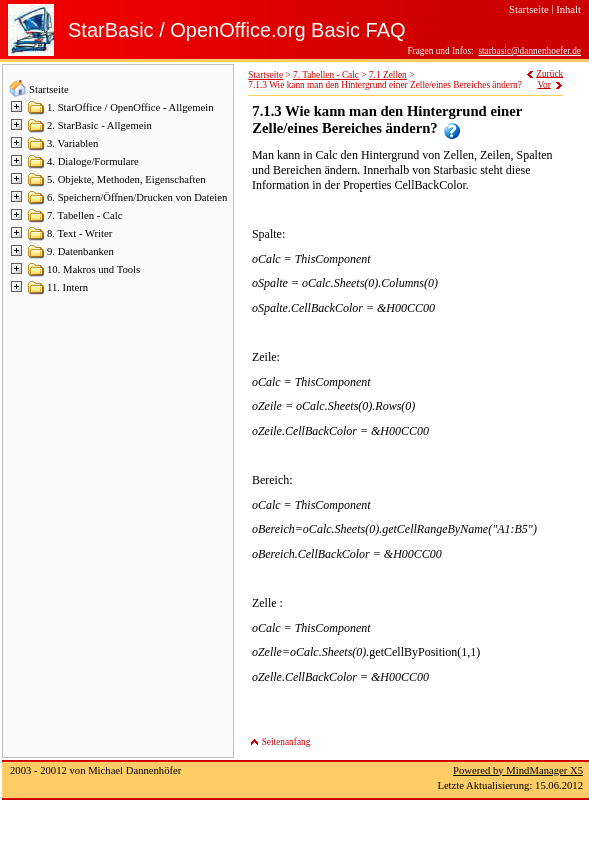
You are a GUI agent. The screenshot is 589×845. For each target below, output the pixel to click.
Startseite (49, 89)
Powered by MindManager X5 (518, 770)
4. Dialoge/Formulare (93, 161)
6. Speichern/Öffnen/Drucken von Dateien (137, 197)
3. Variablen (72, 143)
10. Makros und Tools (93, 269)
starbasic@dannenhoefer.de (529, 51)
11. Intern (67, 287)
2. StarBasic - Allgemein (99, 125)
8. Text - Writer (79, 233)
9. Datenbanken (80, 251)
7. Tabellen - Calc (84, 215)
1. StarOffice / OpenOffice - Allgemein (130, 107)
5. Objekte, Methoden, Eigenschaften (126, 179)
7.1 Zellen (388, 75)
